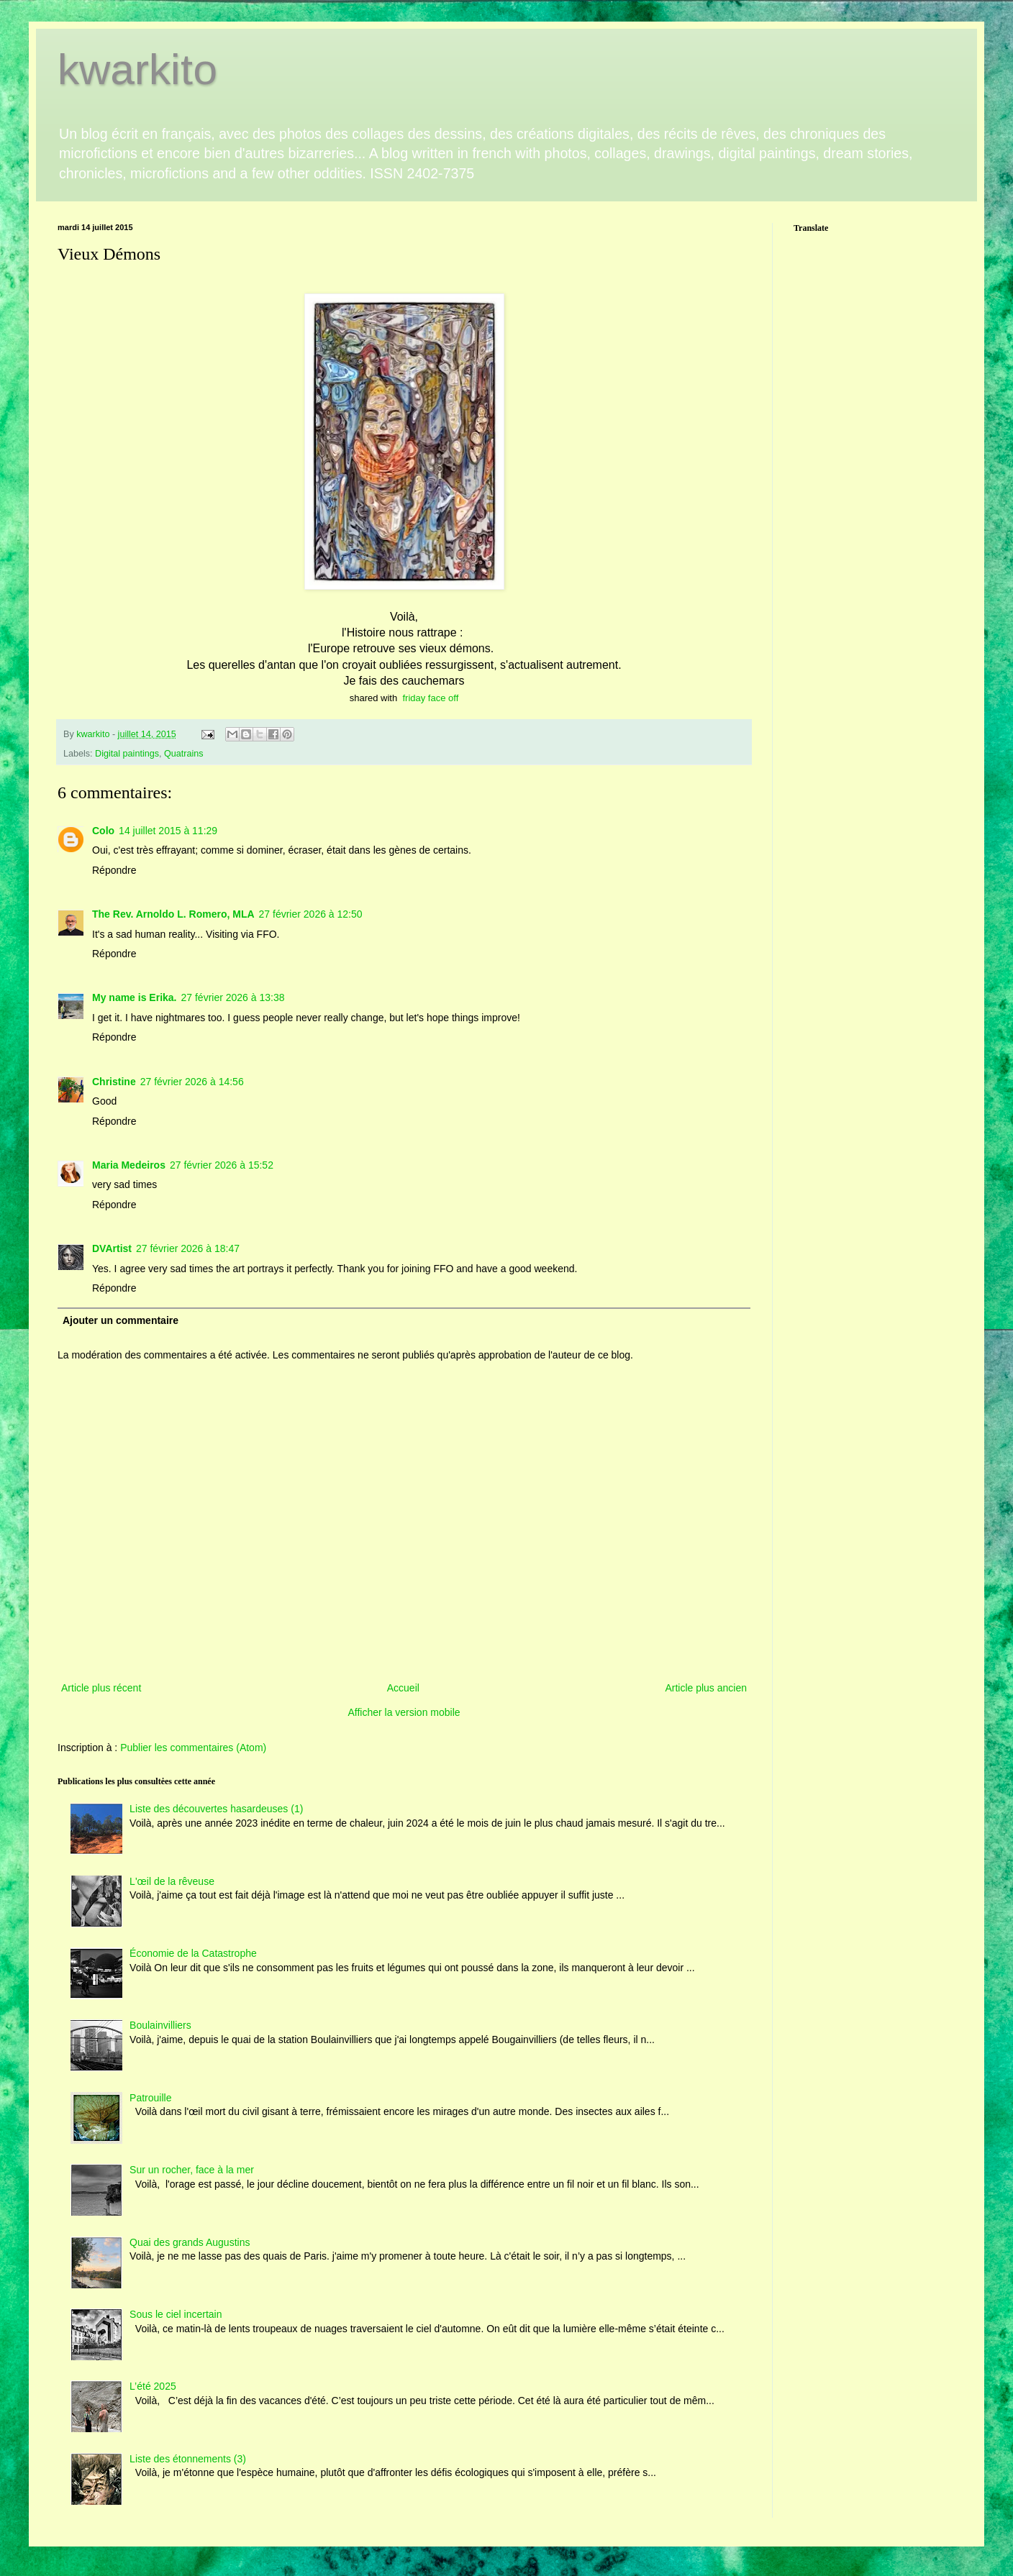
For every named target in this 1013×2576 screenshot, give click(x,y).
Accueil (403, 1688)
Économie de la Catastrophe (193, 1953)
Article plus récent (101, 1688)
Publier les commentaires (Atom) (193, 1747)
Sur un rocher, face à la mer (192, 2169)
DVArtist (112, 1248)
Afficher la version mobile (403, 1712)
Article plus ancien (706, 1688)
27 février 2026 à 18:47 (188, 1248)
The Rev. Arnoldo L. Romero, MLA (173, 914)
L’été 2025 (153, 2386)
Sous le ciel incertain (176, 2314)
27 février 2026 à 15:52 (221, 1165)
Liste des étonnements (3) (188, 2459)
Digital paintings (127, 754)
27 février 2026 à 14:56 (192, 1081)
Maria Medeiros (128, 1165)
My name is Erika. (134, 997)
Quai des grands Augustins (190, 2242)
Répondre (114, 870)
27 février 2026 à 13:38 (233, 997)
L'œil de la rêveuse (172, 1881)
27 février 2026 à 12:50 (311, 914)
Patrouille (150, 2098)
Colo (103, 830)
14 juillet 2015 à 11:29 (168, 830)
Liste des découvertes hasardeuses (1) (216, 1808)
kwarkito (137, 69)
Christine (114, 1081)
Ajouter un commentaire (120, 1320)
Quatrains (184, 754)
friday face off (430, 698)
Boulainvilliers (160, 2025)
